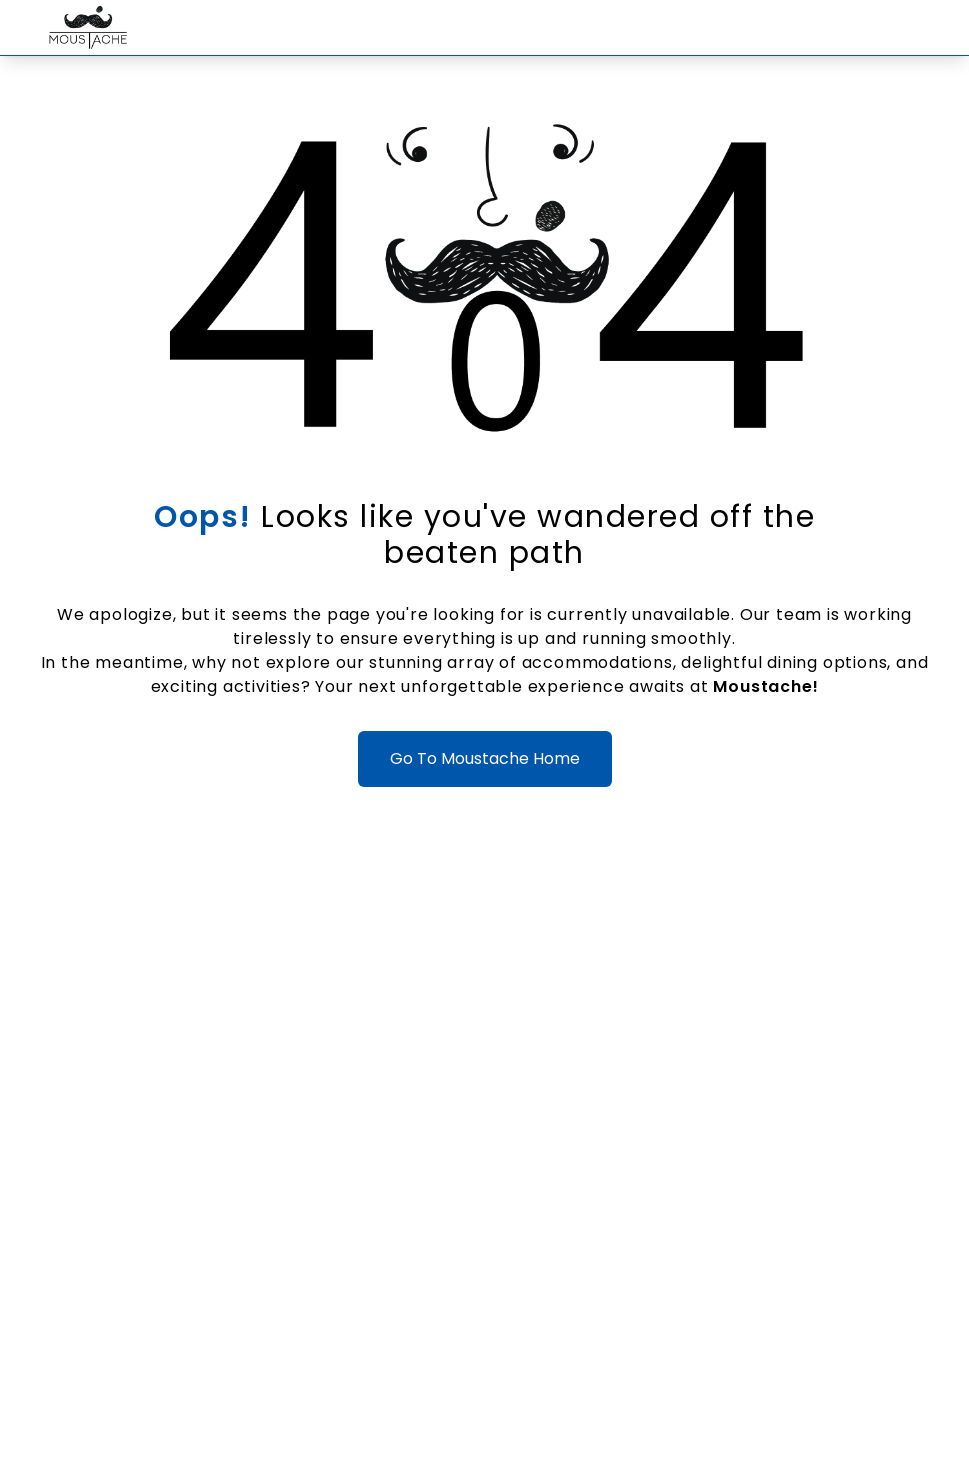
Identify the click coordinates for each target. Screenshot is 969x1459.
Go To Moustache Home (485, 758)
